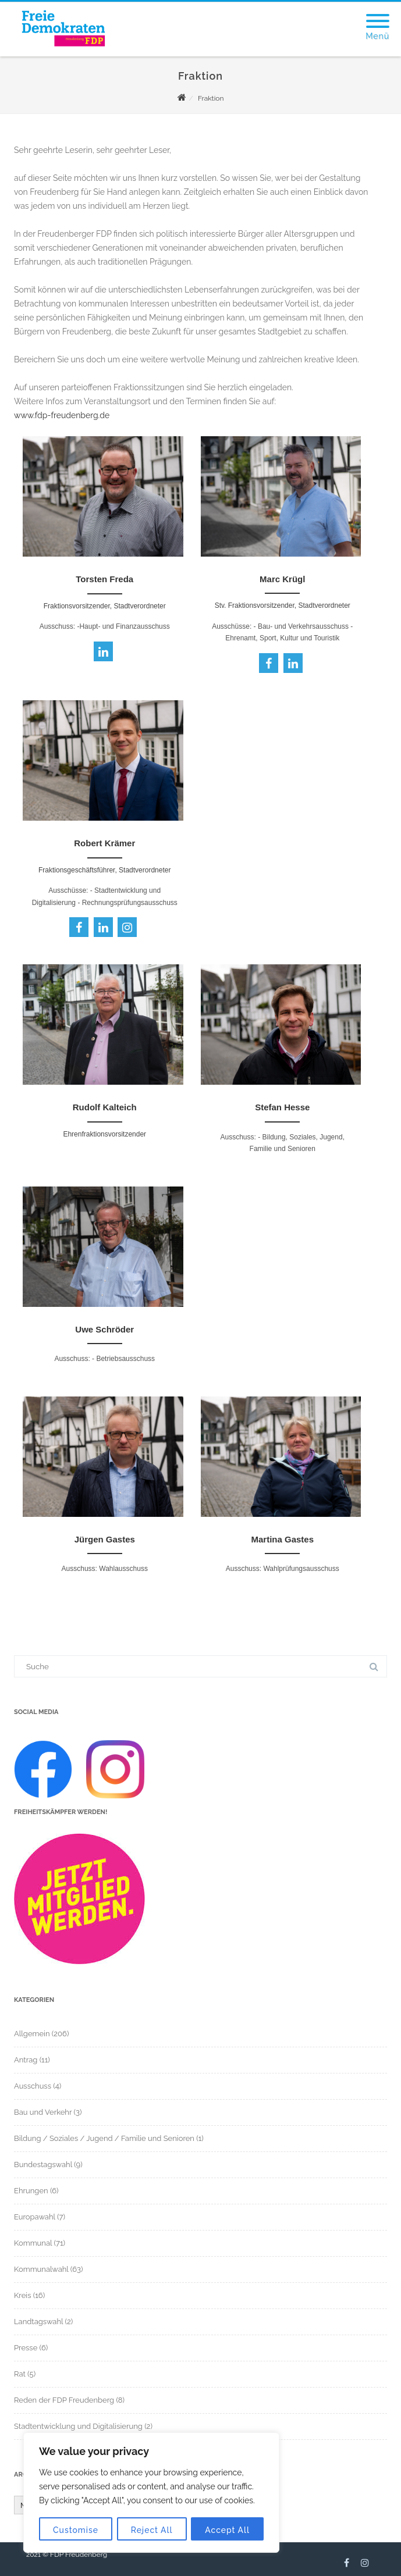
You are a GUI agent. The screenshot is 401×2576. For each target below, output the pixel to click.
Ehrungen (31, 2190)
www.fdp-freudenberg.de (61, 415)
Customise (75, 2530)
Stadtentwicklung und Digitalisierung (78, 2426)
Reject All (152, 2530)
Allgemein (32, 2033)
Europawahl (34, 2216)
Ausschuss (32, 2086)
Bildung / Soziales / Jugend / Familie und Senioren (104, 2138)
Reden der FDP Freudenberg (64, 2400)
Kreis (22, 2295)
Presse (25, 2347)
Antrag (25, 2059)
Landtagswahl (38, 2321)
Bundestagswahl (43, 2164)
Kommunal (33, 2243)
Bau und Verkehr (43, 2112)
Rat (20, 2374)
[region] (151, 2493)
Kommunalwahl (41, 2269)
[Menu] (377, 14)
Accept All (227, 2530)
